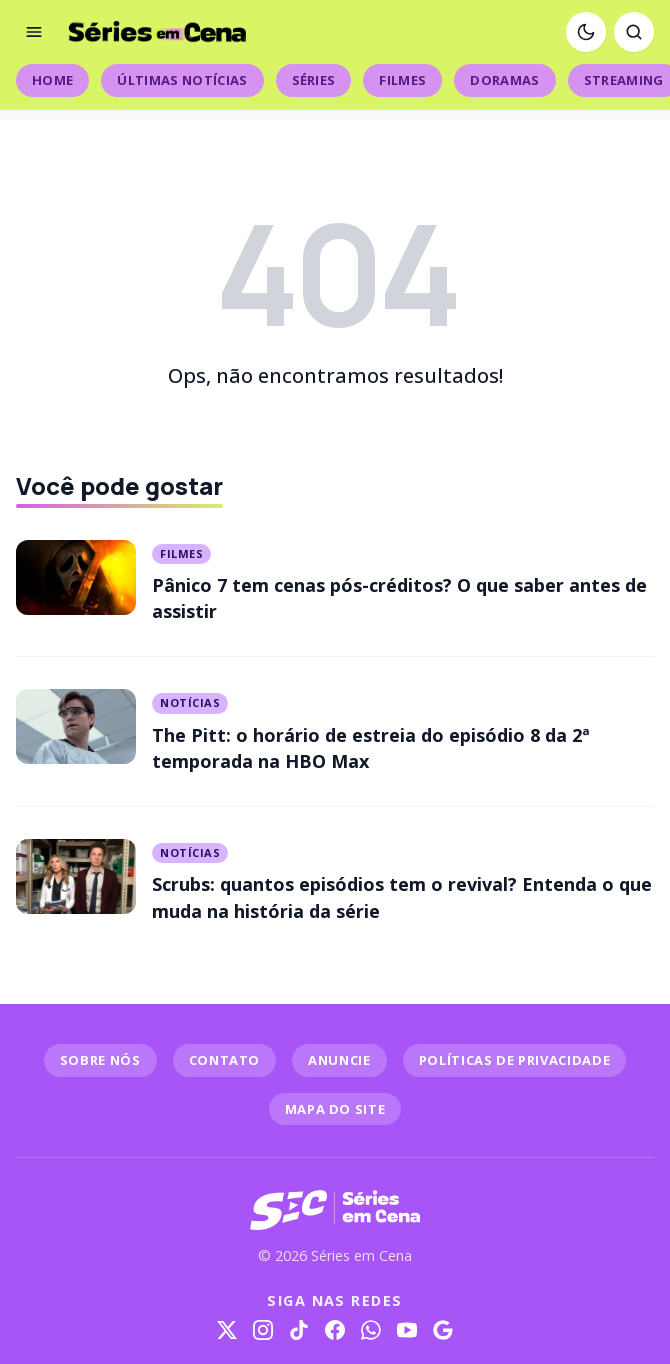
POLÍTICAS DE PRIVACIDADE (515, 1060)
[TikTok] (299, 1330)
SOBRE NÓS (100, 1060)
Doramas (504, 80)
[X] (227, 1330)
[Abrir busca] (634, 32)
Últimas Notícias (182, 80)
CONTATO (225, 1060)
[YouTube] (407, 1330)
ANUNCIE (339, 1060)
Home (52, 80)
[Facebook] (335, 1330)
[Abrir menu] (34, 32)
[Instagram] (263, 1330)
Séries (314, 80)
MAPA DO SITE (335, 1109)
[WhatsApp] (371, 1330)
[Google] (443, 1330)
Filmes (402, 80)
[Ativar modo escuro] (586, 32)
